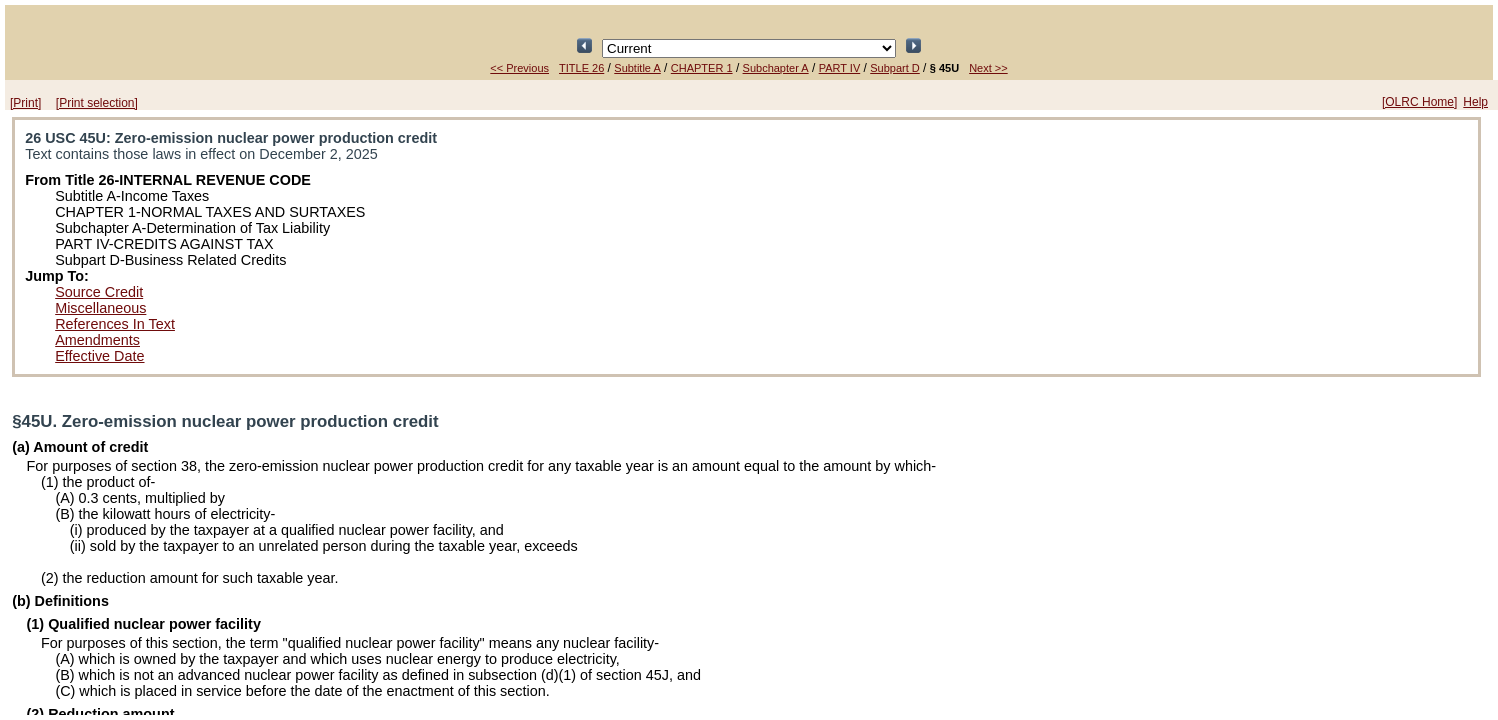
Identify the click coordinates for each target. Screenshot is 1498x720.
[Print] (25, 103)
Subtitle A (637, 68)
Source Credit (99, 292)
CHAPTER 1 (702, 68)
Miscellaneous (100, 308)
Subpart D (895, 68)
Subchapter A (776, 68)
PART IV (840, 68)
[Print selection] (97, 103)
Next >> (988, 68)
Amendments (97, 340)
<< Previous (519, 68)
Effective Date (99, 356)
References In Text (115, 324)
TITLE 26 (581, 68)
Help (1475, 102)
